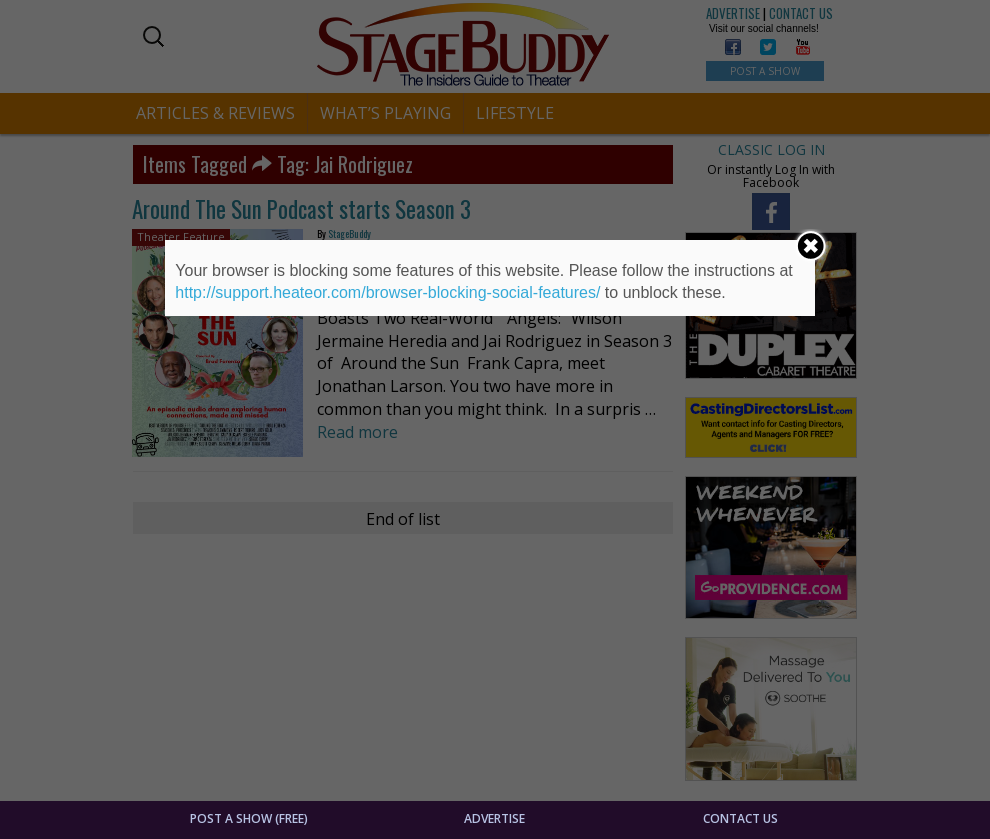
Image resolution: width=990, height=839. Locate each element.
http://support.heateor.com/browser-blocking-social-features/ (387, 292)
